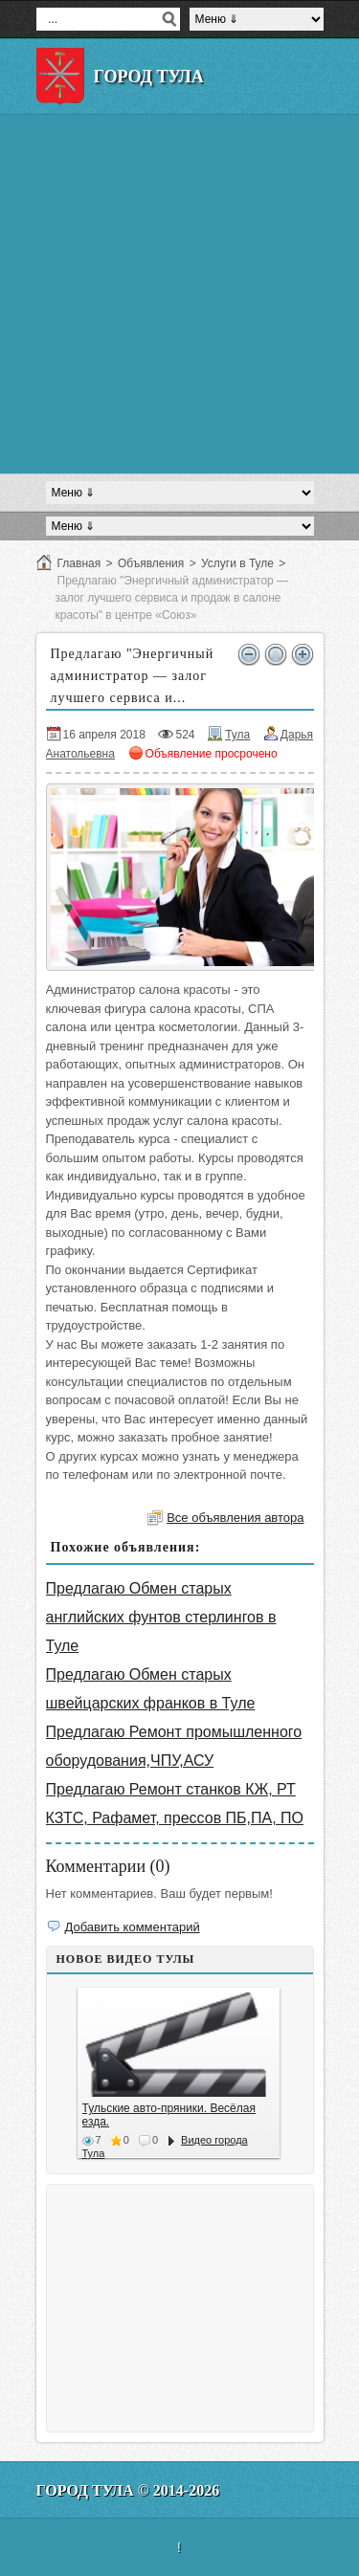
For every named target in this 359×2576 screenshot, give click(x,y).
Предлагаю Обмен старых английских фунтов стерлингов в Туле (161, 1617)
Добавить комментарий (132, 1927)
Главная (79, 563)
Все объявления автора (235, 1517)
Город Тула (149, 76)
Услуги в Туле (237, 563)
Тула (237, 734)
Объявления (151, 563)
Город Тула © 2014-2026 (128, 2490)
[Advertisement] (179, 294)
